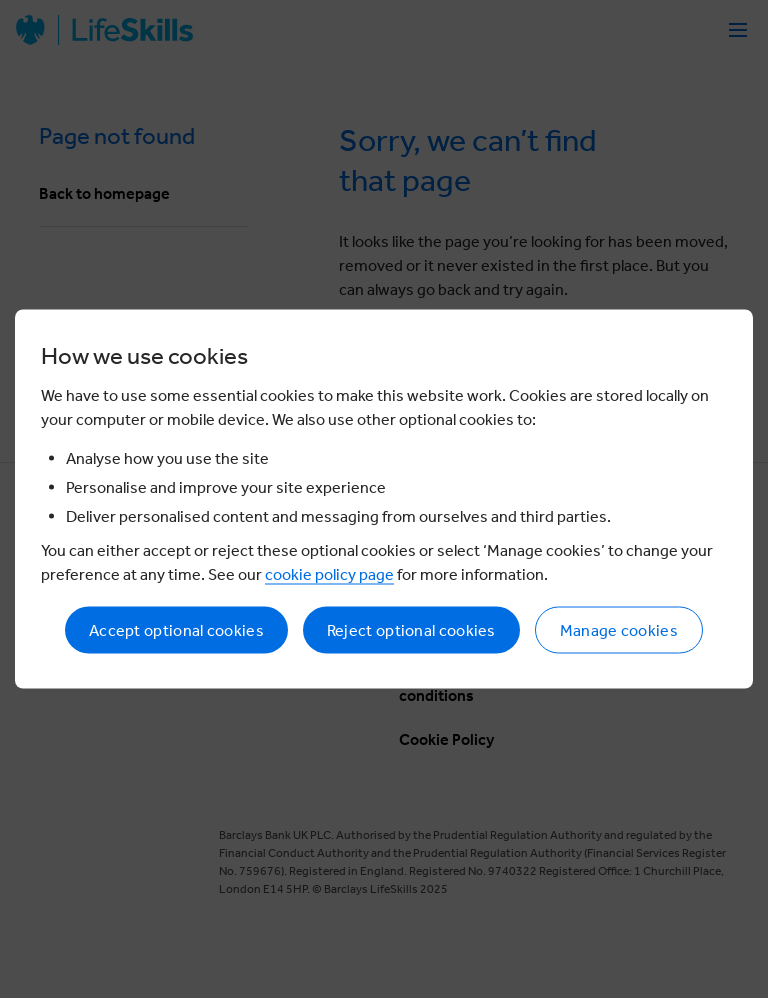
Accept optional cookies (176, 630)
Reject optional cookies (411, 630)
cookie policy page (329, 574)
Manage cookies (619, 630)
